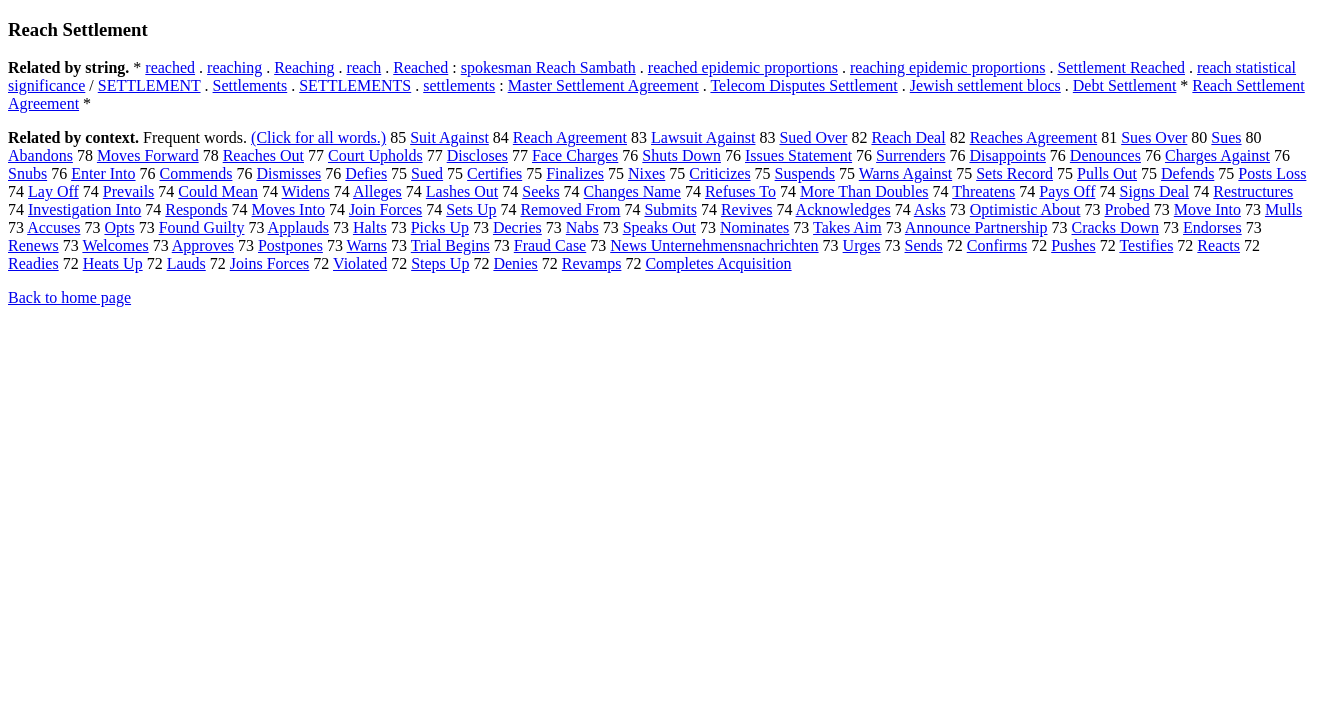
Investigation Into (84, 209)
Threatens (983, 191)
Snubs (27, 173)
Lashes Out (462, 191)
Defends (1187, 173)
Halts (370, 227)
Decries (517, 227)
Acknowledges (843, 209)
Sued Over (813, 137)
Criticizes (719, 173)
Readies (33, 263)
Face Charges (575, 155)
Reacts (1218, 245)
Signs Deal (1154, 191)
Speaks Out (659, 227)
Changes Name (632, 191)
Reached (420, 67)
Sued (427, 173)
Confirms (997, 245)
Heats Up (113, 263)
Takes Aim (847, 227)
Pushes (1073, 245)
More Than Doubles (864, 191)
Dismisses (288, 173)
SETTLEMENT (149, 85)
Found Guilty (202, 227)
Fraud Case (550, 245)
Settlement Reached (1121, 67)
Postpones (290, 245)
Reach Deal (908, 137)
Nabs (582, 227)
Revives (747, 209)
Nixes (646, 173)
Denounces (1105, 155)
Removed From (570, 209)
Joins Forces (270, 263)
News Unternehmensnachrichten (714, 245)
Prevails (129, 191)
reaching (234, 67)
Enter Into (103, 173)
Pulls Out (1107, 173)
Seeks (540, 191)
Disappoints (1007, 155)
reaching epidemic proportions (948, 67)
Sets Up (471, 209)
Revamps (592, 263)
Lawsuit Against (703, 137)
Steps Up (440, 263)
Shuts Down (681, 155)
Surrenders (910, 155)
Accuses (53, 227)
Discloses (477, 155)
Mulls (1283, 209)
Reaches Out (263, 155)
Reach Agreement (570, 137)
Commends (196, 173)
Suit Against (449, 137)
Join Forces (385, 209)
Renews (33, 245)
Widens (306, 191)
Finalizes (575, 173)
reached (170, 67)
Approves (203, 245)
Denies (515, 263)
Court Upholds (375, 155)
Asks (930, 209)
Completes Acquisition (718, 263)
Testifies (1146, 245)
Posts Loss (1272, 173)
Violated (360, 263)
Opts (119, 227)
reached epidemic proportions (743, 67)
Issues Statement (798, 155)
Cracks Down (1115, 227)
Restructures (1253, 191)
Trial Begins (450, 245)
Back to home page (69, 297)
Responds (196, 209)
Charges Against (1217, 155)
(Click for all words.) (318, 137)
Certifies (494, 173)
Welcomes (115, 245)
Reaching (304, 67)
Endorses (1212, 227)
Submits (670, 209)
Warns (367, 245)
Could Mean (218, 191)
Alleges (377, 191)
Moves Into (288, 209)
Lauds (186, 263)
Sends (924, 245)
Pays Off (1067, 191)
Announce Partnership (976, 227)
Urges (862, 245)
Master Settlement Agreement (603, 85)
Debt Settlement (1125, 85)
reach (364, 67)
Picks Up (440, 227)
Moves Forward (148, 155)
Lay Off (53, 191)
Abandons (40, 155)
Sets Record (1014, 173)
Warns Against (905, 173)
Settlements (250, 85)
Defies (366, 173)
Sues (1226, 137)
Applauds (298, 227)
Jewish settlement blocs (985, 85)
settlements (459, 85)
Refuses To (740, 191)
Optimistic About (1025, 209)
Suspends (805, 173)
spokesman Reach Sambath (548, 67)
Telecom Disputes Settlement (803, 85)
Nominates (754, 227)
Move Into (1207, 209)
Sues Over (1154, 137)
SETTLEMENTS (355, 85)
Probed (1126, 209)
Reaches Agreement (1034, 137)
